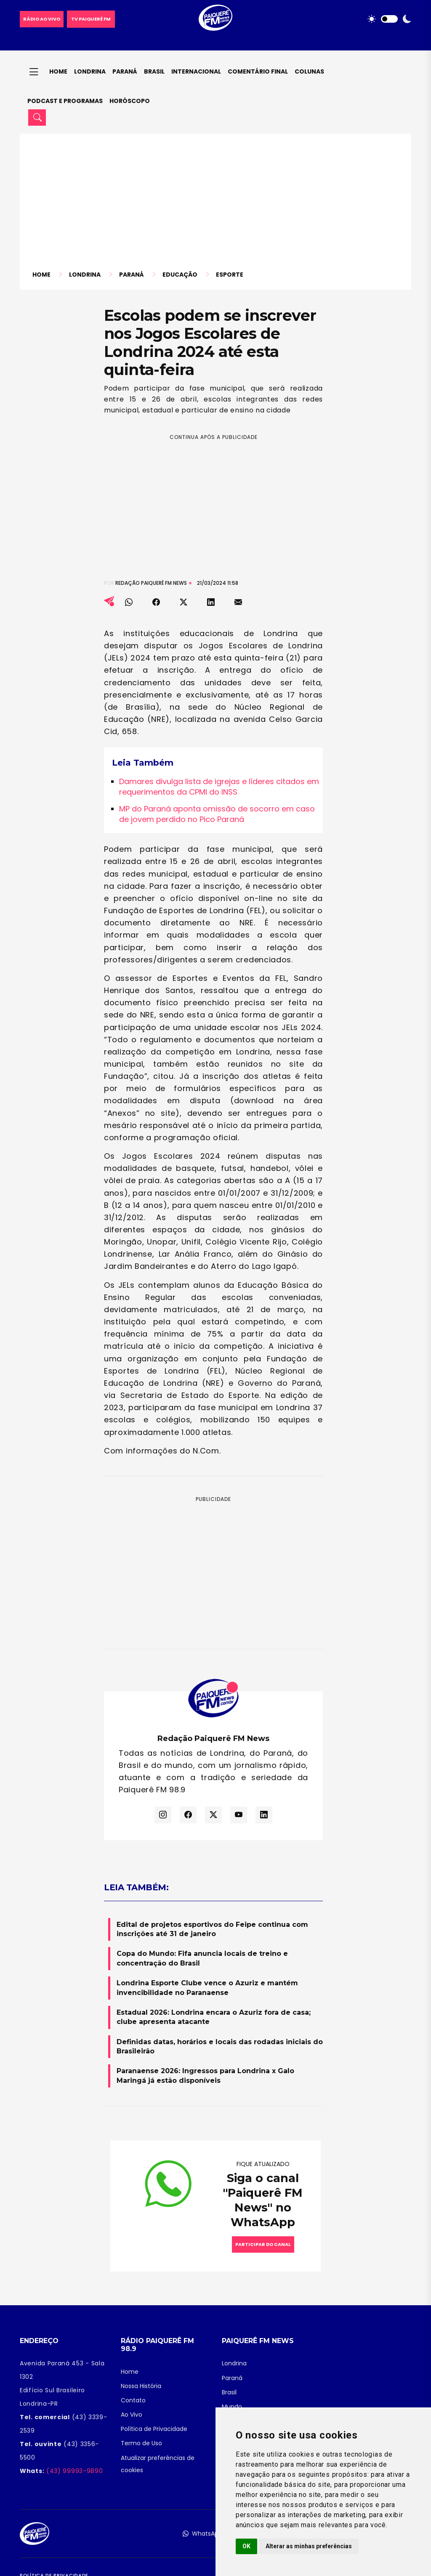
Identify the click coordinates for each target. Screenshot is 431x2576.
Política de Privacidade (154, 2429)
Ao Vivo (131, 2414)
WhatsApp (202, 2533)
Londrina (90, 71)
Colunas (309, 71)
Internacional (196, 71)
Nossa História (141, 2386)
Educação (179, 274)
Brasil (154, 71)
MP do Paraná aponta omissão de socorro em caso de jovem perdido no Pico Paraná (217, 813)
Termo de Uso (141, 2443)
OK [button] (246, 2546)
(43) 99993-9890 (73, 2471)
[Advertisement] (215, 207)
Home (58, 71)
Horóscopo (129, 101)
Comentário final (258, 71)
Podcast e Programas (65, 101)
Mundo (232, 2406)
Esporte (229, 274)
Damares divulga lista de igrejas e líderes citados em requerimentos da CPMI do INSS (219, 786)
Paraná (124, 71)
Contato (133, 2400)
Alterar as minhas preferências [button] (309, 2546)
